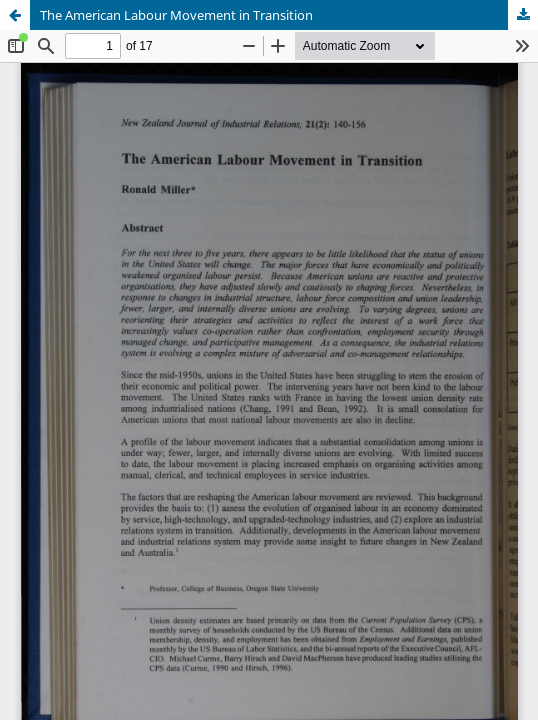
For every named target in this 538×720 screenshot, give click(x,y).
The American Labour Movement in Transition (176, 15)
